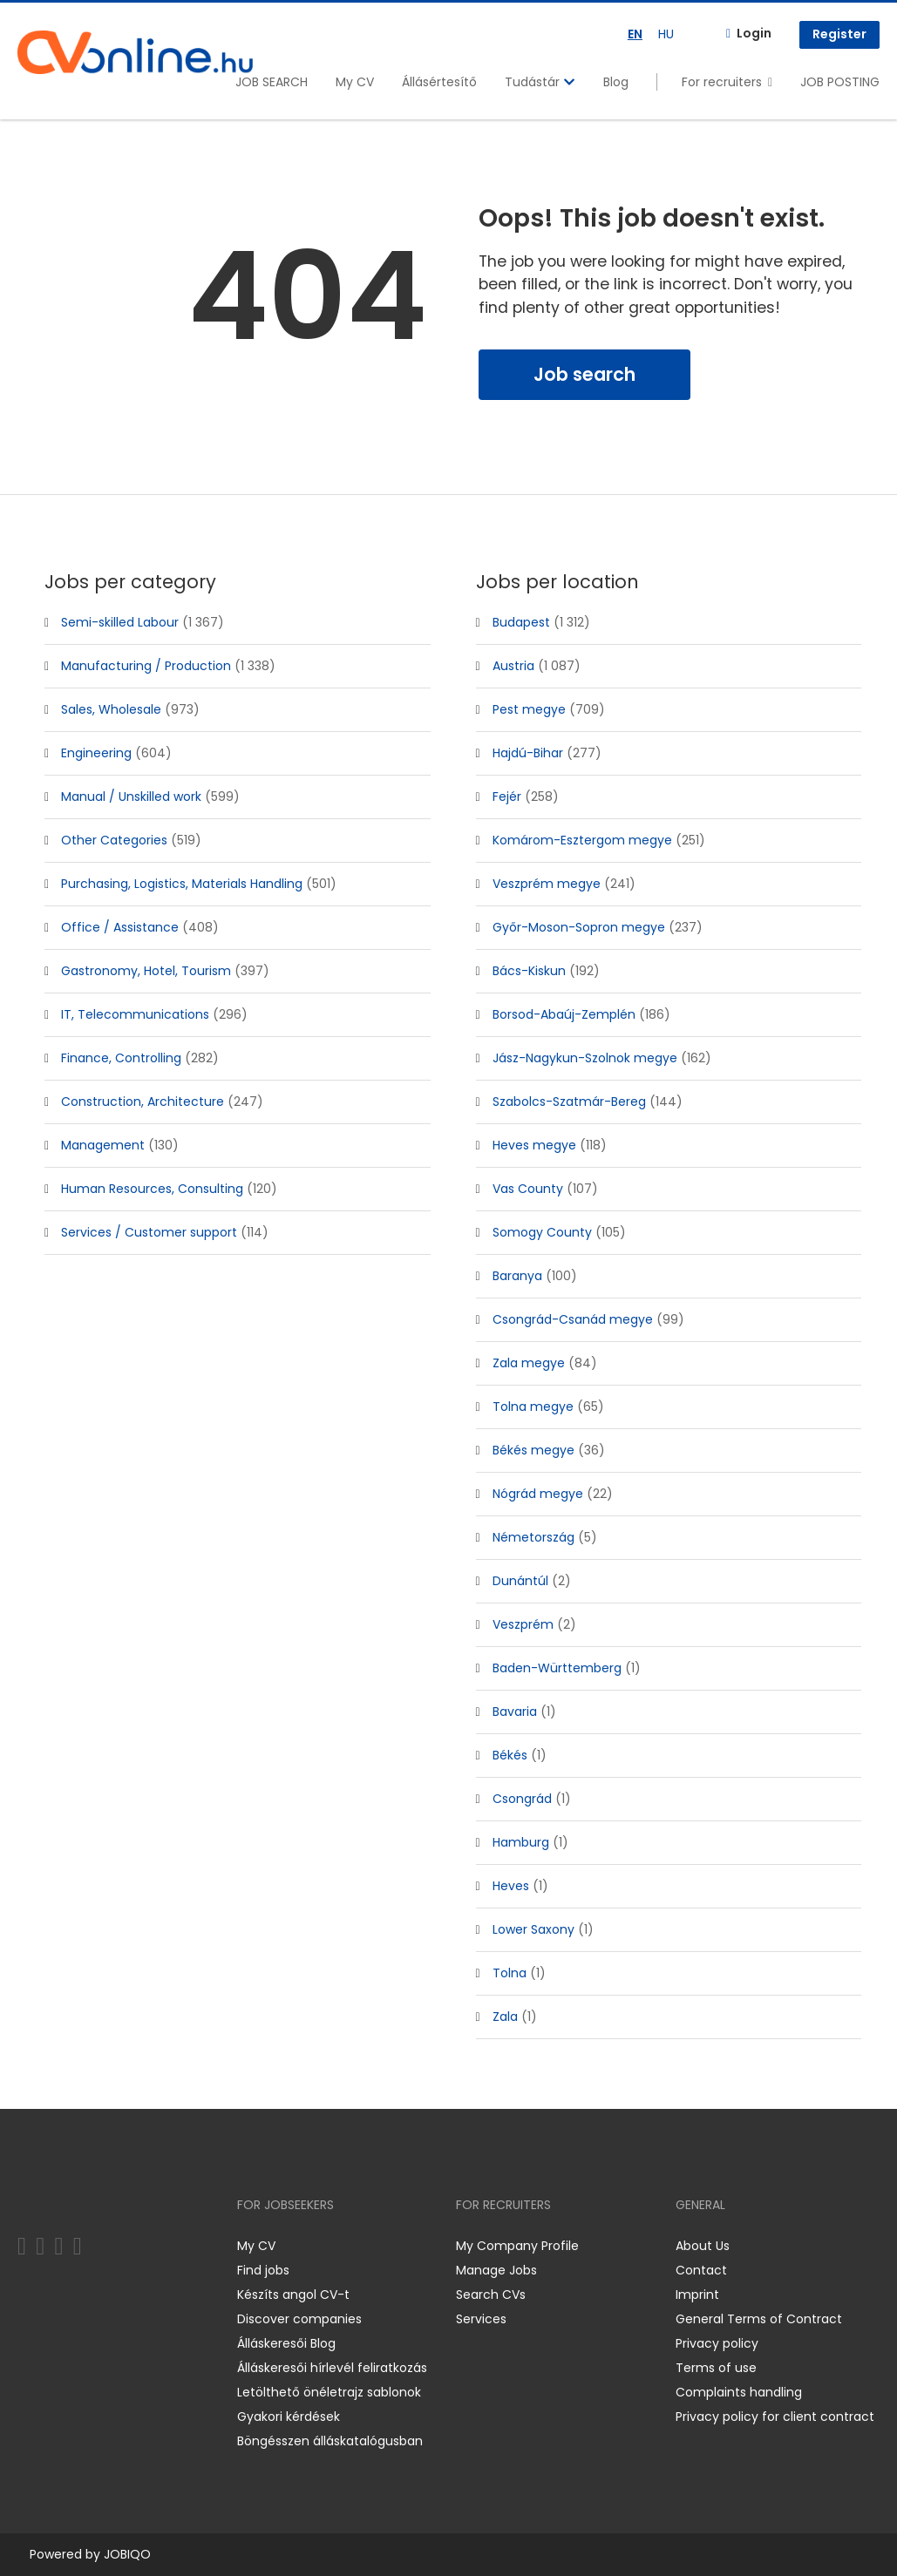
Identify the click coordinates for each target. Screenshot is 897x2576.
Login (754, 33)
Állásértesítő (439, 82)
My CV (355, 82)
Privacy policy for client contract (775, 2416)
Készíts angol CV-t (293, 2294)
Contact (701, 2270)
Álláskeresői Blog (286, 2343)
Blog (616, 82)
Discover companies (299, 2319)
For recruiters (722, 82)
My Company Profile (517, 2245)
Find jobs (263, 2270)
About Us (703, 2245)
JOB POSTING (840, 82)
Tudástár (540, 82)
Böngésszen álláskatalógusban (330, 2441)
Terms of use (716, 2367)
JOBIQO (127, 2554)
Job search (584, 374)
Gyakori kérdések (288, 2416)
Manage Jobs (496, 2270)
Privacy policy (717, 2343)
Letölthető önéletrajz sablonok (329, 2392)
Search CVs (491, 2294)
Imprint (697, 2294)
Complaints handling (739, 2392)
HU (666, 34)
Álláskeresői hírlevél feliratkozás (332, 2367)
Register (839, 34)
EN (635, 34)
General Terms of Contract (759, 2319)
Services (481, 2319)
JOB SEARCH (271, 82)
